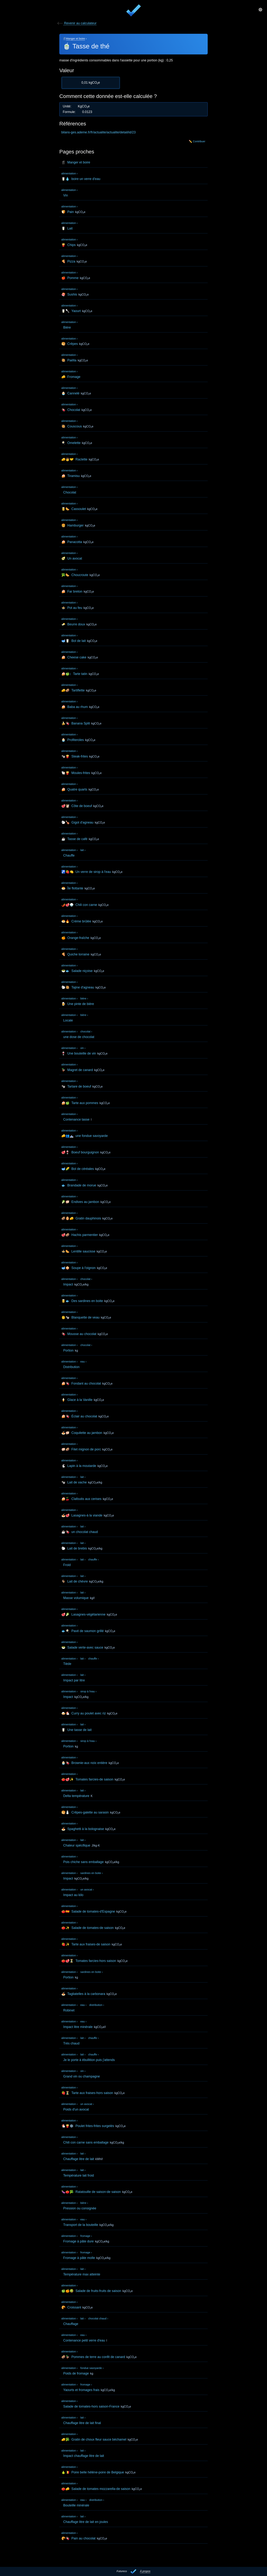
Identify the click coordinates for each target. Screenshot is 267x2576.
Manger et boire (75, 38)
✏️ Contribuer (196, 141)
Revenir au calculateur (77, 23)
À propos (145, 2571)
